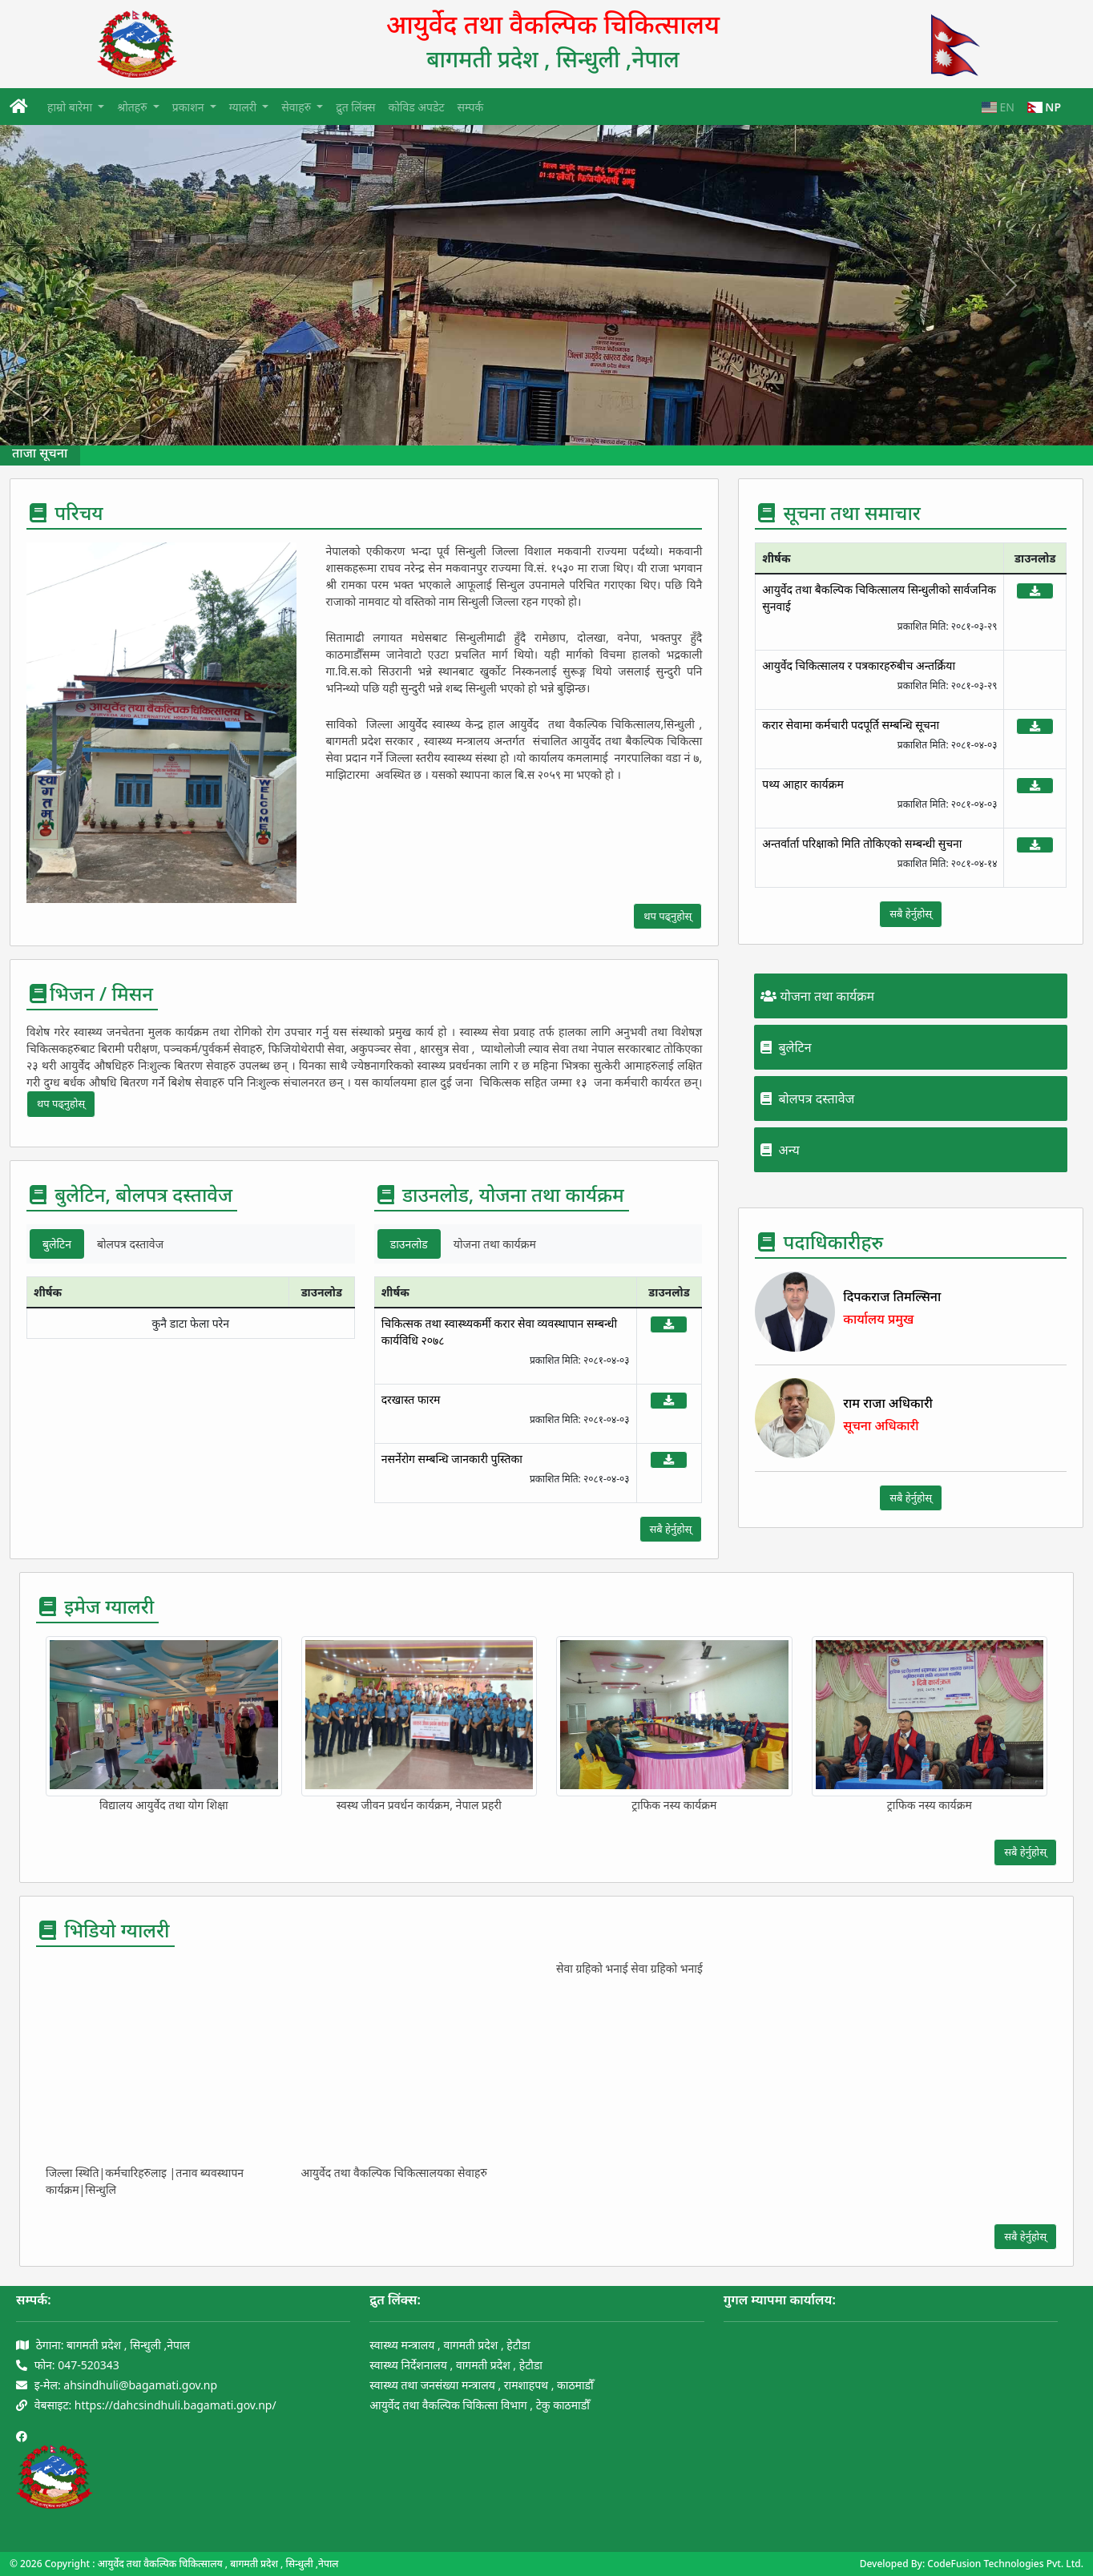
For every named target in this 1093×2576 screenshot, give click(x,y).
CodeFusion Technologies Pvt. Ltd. (1005, 2563)
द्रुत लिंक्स (355, 107)
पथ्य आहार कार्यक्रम (802, 784)
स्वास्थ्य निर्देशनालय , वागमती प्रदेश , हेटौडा (455, 2364)
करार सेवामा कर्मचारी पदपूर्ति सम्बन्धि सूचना (850, 724)
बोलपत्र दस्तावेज (807, 1098)
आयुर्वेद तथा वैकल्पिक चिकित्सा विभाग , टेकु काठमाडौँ (479, 2405)
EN (998, 107)
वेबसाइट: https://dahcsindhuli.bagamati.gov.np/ (146, 2405)
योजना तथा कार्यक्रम (817, 996)
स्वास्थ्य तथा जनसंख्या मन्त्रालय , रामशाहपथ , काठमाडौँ (481, 2385)
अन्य (779, 1150)
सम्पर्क (471, 107)
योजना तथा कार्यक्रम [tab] (495, 1244)
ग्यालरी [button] (244, 107)
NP (1044, 107)
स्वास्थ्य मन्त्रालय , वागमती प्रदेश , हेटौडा (449, 2344)
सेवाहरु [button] (297, 107)
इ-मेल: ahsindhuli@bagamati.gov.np (116, 2385)
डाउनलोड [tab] (409, 1244)
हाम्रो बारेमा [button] (71, 107)
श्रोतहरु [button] (133, 107)
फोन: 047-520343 (67, 2364)
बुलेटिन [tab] (56, 1244)
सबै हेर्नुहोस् (671, 1529)
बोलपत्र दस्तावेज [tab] (130, 1244)
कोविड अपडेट (416, 107)
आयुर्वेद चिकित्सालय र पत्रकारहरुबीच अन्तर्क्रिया (858, 665)
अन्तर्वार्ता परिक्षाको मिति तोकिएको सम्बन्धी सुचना (862, 843)
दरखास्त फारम (411, 1399)
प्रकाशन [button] (189, 107)
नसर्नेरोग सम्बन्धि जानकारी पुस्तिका (451, 1458)
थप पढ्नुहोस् (667, 916)
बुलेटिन (785, 1047)
